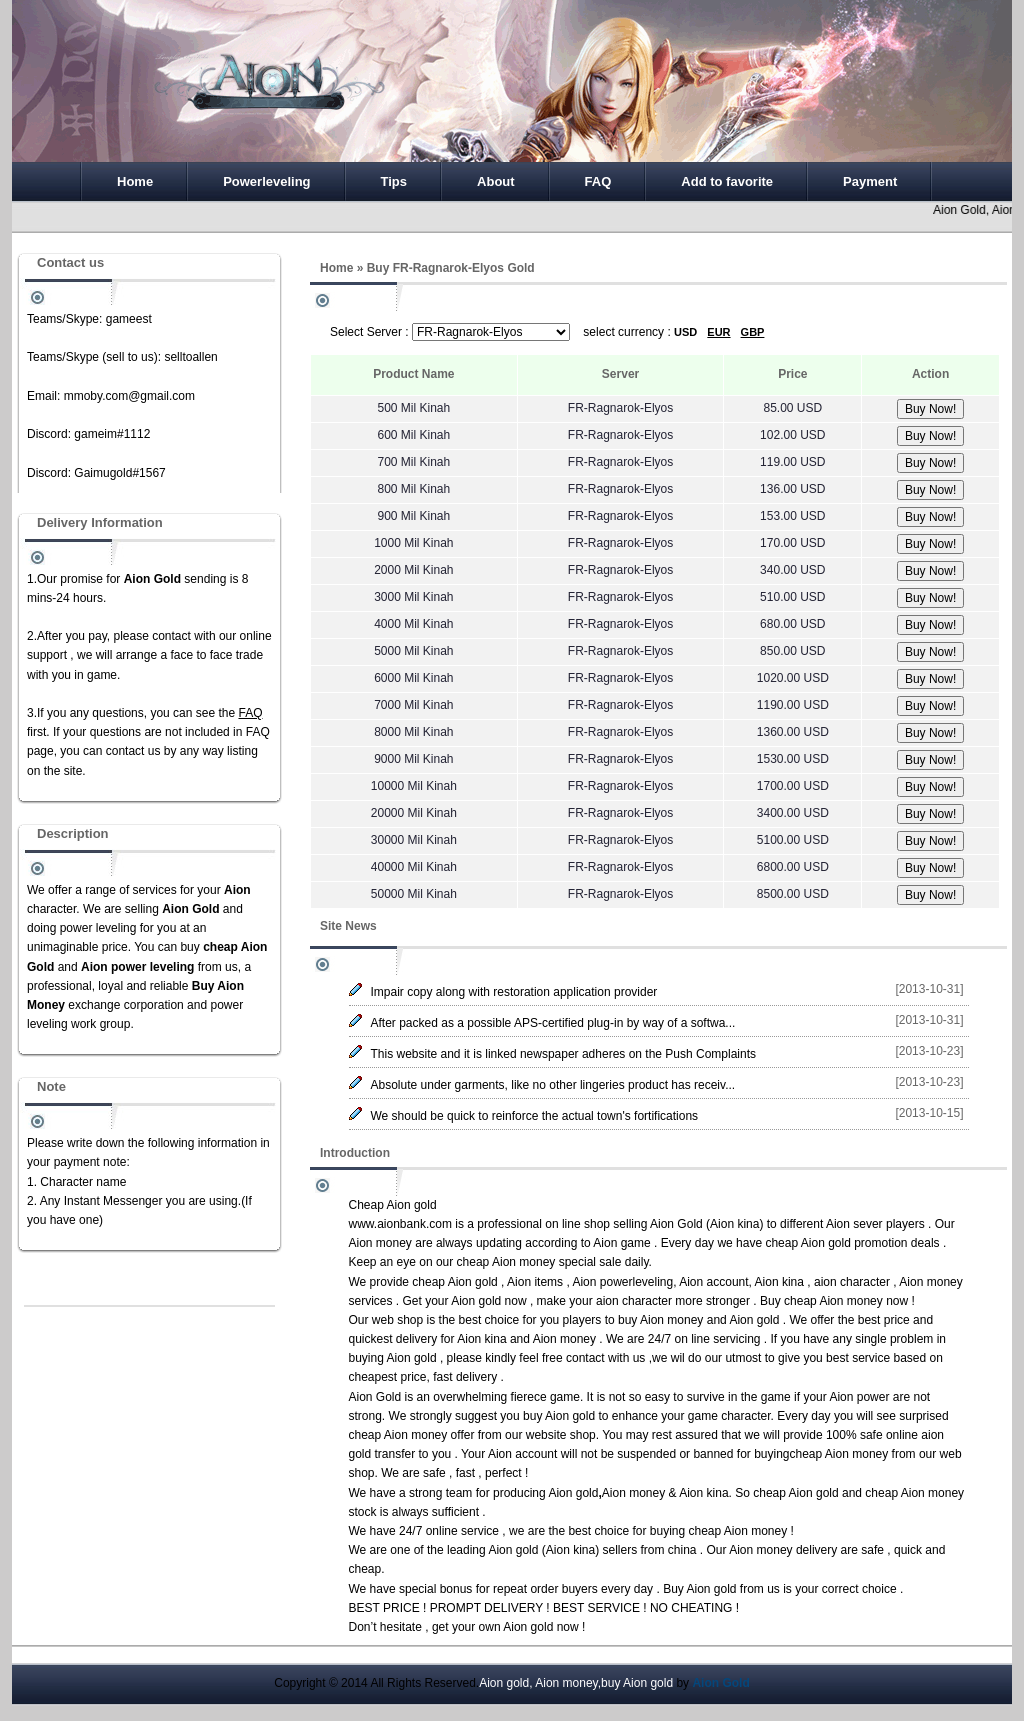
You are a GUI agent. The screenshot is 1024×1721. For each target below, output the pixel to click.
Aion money (380, 1243)
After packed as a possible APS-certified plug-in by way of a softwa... (553, 1023)
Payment (870, 181)
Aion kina (734, 1224)
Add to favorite (727, 181)
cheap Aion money (506, 1262)
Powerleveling (266, 181)
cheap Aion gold (807, 1243)
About (496, 181)
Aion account (713, 1282)
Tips (394, 181)
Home (135, 181)
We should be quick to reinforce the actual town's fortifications (535, 1116)
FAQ (598, 181)
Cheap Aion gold (393, 1205)
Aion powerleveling (622, 1282)
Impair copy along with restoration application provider (514, 992)
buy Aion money (660, 1320)
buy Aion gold (559, 1416)
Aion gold (476, 1301)
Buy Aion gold (699, 1589)
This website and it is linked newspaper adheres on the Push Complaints (564, 1054)
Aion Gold (676, 1224)
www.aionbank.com (400, 1224)
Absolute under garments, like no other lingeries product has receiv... (553, 1085)
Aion (841, 1397)
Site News (348, 926)
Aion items (535, 1282)
